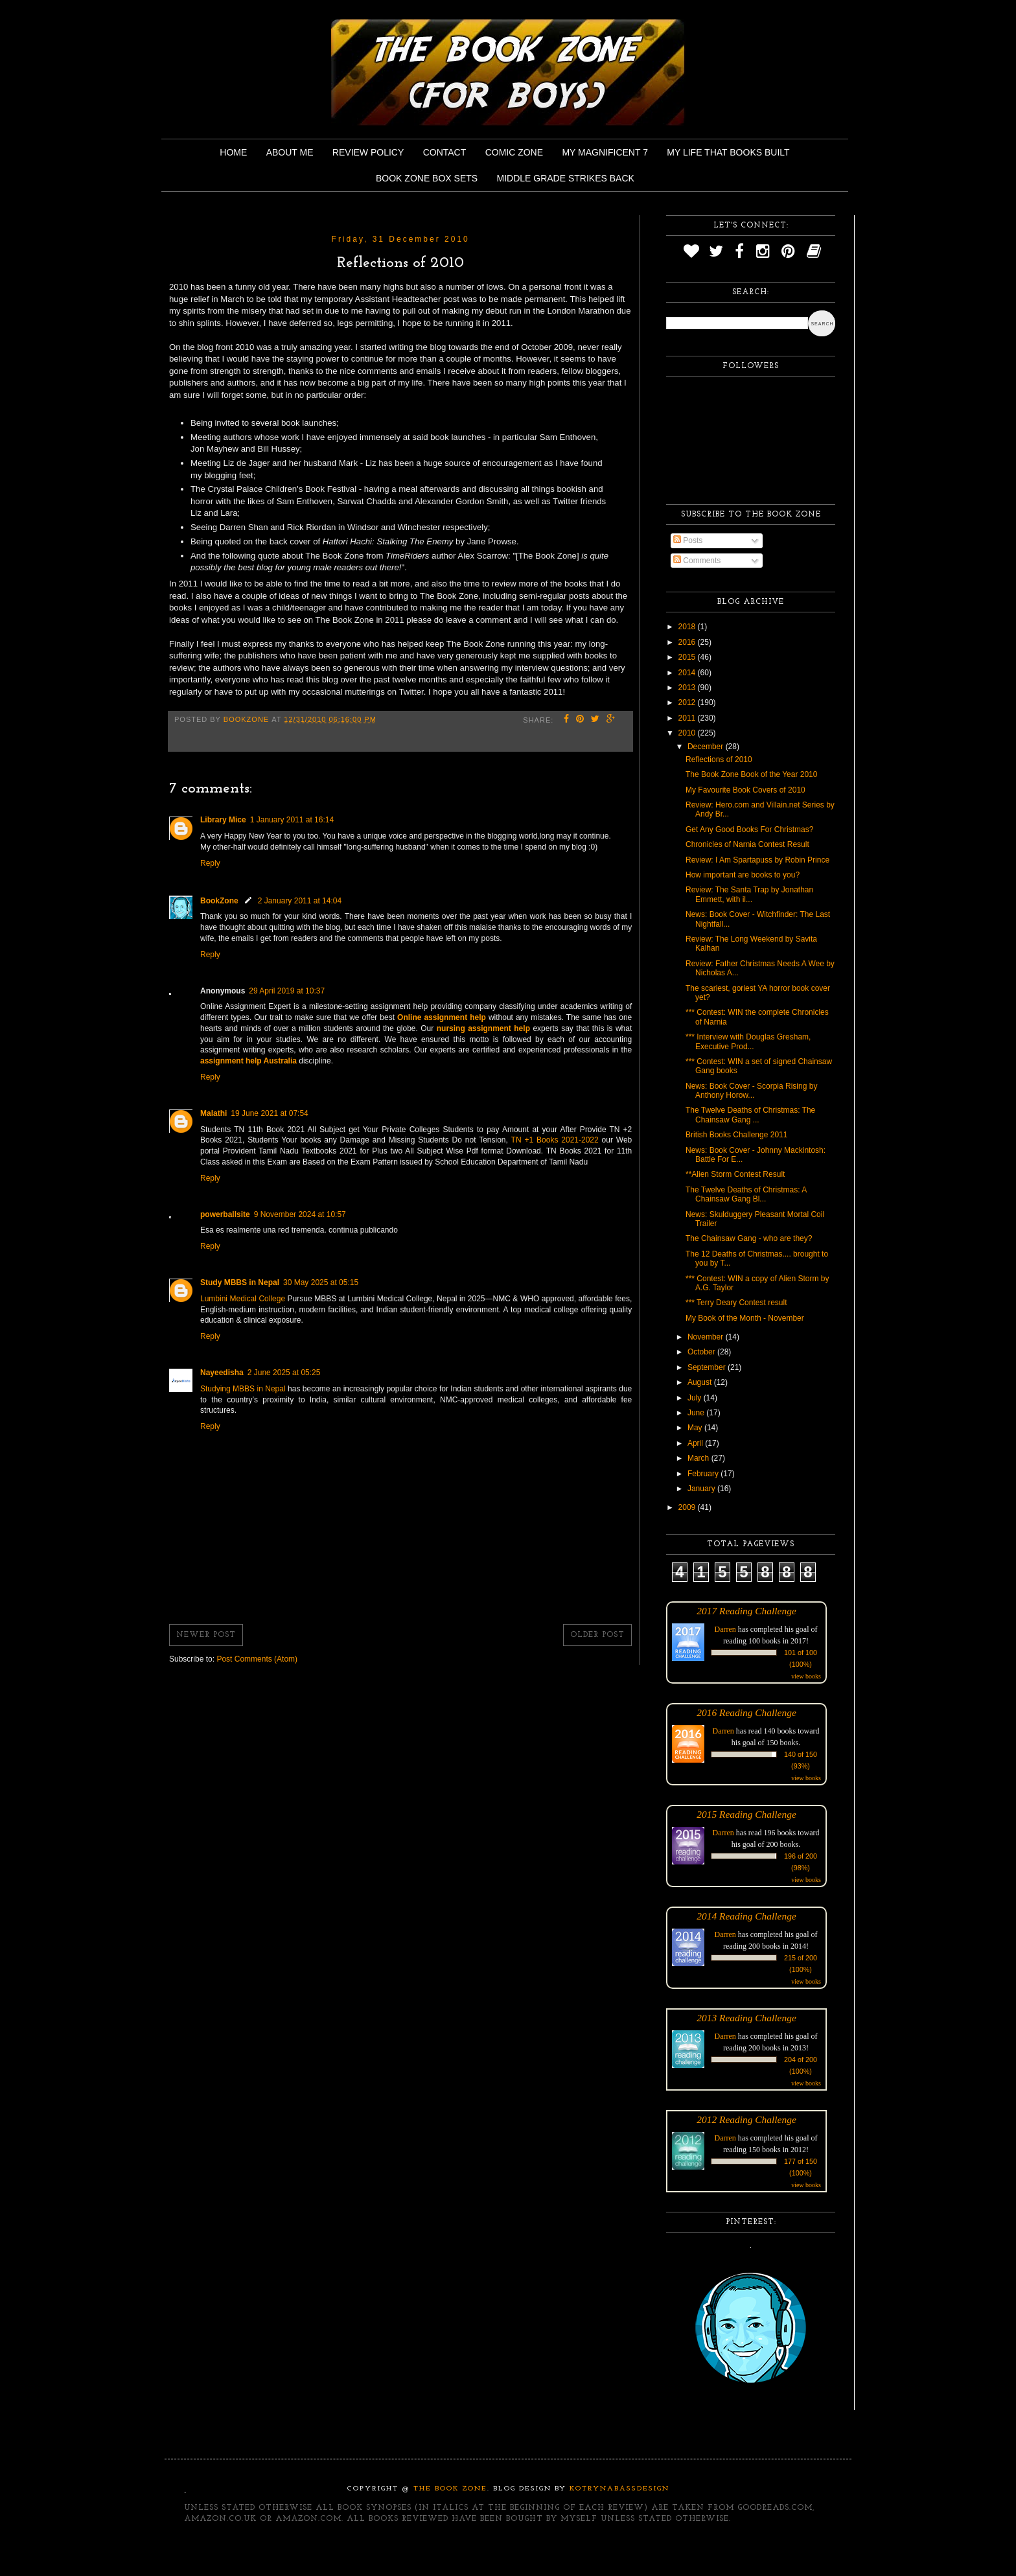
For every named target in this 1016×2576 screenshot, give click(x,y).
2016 (688, 642)
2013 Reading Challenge (746, 2017)
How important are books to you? (743, 874)
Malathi (213, 1113)
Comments (697, 560)
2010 (688, 732)
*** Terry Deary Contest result (736, 1302)
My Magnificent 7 (605, 152)
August (700, 1382)
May (695, 1427)
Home (233, 152)
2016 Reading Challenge (746, 1712)
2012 (688, 702)
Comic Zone (514, 152)
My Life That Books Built (728, 152)
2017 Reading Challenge (746, 1610)
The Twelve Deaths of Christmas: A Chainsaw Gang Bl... (746, 1194)
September (707, 1367)
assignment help (454, 1017)
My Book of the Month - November (745, 1318)
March (699, 1458)
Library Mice (223, 819)
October (702, 1351)
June (696, 1412)
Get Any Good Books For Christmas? (749, 829)
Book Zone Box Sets (427, 178)
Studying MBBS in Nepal (244, 1388)
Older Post (597, 1635)
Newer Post (206, 1635)
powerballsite (225, 1214)
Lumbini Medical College (244, 1298)
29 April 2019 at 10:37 (287, 990)
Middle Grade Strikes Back (565, 178)
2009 (688, 1507)
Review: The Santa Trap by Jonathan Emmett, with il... (749, 894)
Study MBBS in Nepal (239, 1282)
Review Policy (368, 152)
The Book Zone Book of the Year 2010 (751, 774)
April (696, 1443)
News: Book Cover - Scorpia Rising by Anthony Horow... (751, 1091)
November (706, 1336)
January (702, 1488)
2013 (688, 687)
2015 (688, 657)
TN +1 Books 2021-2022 (555, 1139)
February (704, 1473)
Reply (210, 863)
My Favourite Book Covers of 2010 (745, 790)
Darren (725, 1629)
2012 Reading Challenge (746, 2119)
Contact (445, 152)
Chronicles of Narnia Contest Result (747, 844)
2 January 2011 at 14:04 (299, 900)
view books (806, 1676)
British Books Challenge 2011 (736, 1134)
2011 (688, 718)
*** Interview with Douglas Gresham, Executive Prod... (748, 1041)
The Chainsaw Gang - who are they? (749, 1238)
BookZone (219, 900)
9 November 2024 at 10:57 (300, 1214)
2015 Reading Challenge (746, 1814)
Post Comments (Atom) (256, 1659)
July (695, 1397)
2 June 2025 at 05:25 (284, 1372)
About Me (290, 152)
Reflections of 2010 (719, 759)
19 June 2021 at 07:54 (269, 1113)
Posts (687, 540)
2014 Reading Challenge (746, 1915)
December (706, 746)
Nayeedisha (222, 1372)
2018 (688, 626)
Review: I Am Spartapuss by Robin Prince (757, 859)
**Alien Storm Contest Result (735, 1174)
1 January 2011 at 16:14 (292, 819)
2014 (688, 672)
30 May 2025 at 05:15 (320, 1282)
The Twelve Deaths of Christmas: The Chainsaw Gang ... (750, 1115)
